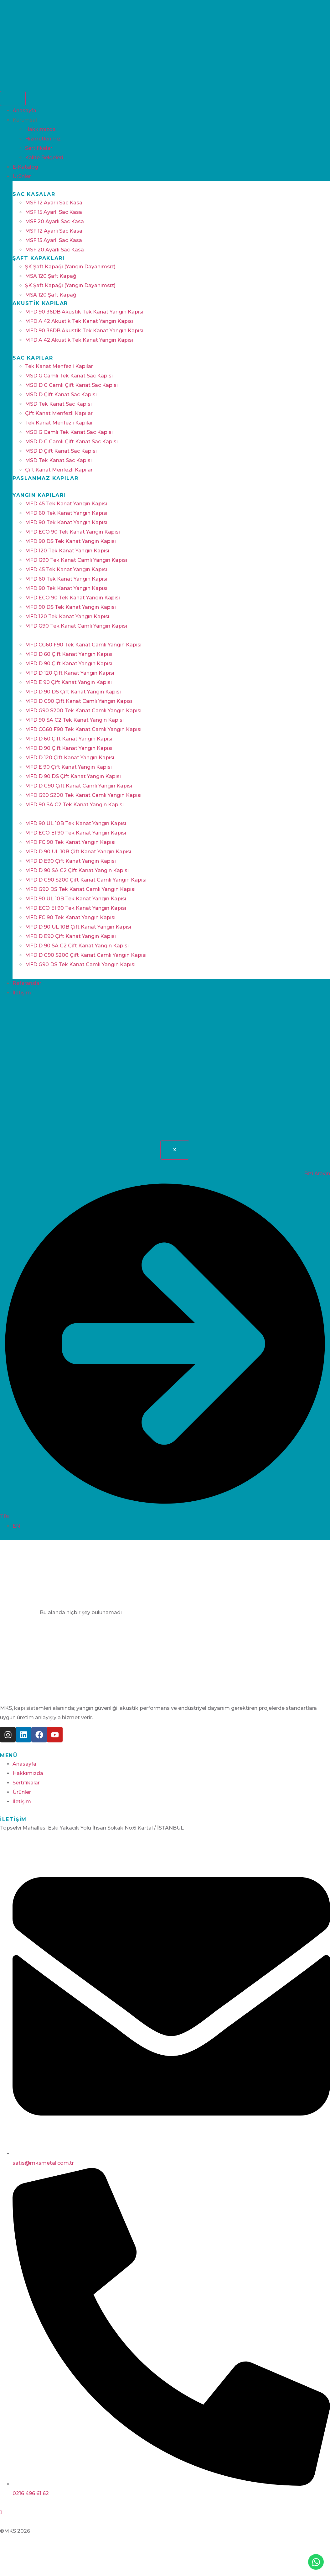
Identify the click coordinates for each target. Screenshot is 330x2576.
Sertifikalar (38, 148)
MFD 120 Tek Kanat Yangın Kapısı (67, 551)
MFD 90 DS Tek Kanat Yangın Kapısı (70, 541)
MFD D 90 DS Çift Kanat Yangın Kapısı (73, 692)
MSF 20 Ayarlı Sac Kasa (54, 221)
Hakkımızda (40, 129)
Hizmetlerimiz (43, 139)
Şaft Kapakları (38, 258)
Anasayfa (24, 110)
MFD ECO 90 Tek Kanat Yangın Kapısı (72, 532)
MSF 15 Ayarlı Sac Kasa (53, 212)
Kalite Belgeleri (44, 158)
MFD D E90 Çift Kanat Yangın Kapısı (70, 861)
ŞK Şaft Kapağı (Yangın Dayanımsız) (70, 267)
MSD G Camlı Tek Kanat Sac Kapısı (69, 376)
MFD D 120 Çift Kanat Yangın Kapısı (69, 673)
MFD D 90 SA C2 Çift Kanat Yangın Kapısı (77, 870)
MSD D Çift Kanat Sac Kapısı (61, 395)
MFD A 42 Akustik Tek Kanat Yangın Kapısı (79, 321)
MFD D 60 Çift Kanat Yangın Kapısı (68, 654)
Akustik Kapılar (40, 303)
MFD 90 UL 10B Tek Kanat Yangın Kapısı (75, 823)
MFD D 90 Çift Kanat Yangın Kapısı (68, 663)
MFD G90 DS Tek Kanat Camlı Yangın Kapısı (80, 889)
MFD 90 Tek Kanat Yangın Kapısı (66, 522)
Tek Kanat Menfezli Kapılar (59, 366)
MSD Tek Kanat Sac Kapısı (58, 404)
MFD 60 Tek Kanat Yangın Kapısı (66, 513)
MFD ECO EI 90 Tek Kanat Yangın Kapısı (75, 833)
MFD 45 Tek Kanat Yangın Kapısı (66, 504)
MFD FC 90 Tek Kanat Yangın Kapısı (70, 842)
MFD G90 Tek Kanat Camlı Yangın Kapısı (76, 560)
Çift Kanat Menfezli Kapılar (59, 413)
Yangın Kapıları (39, 495)
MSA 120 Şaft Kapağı (51, 276)
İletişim (22, 993)
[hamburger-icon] (13, 98)
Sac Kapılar (33, 358)
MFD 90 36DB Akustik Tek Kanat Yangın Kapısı (84, 312)
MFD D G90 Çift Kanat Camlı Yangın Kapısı (78, 701)
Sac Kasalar (34, 194)
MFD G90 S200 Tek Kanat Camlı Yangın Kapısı (83, 711)
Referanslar (27, 983)
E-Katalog (25, 167)
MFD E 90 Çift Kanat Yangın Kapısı (68, 682)
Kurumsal (25, 120)
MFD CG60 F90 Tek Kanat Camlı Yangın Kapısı (83, 645)
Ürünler (22, 176)
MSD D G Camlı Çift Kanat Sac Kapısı (71, 385)
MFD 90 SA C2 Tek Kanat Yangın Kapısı (74, 720)
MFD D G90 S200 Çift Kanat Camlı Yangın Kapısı (86, 880)
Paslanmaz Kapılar (45, 478)
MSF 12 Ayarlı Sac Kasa (53, 203)
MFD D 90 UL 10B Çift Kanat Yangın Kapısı (78, 852)
